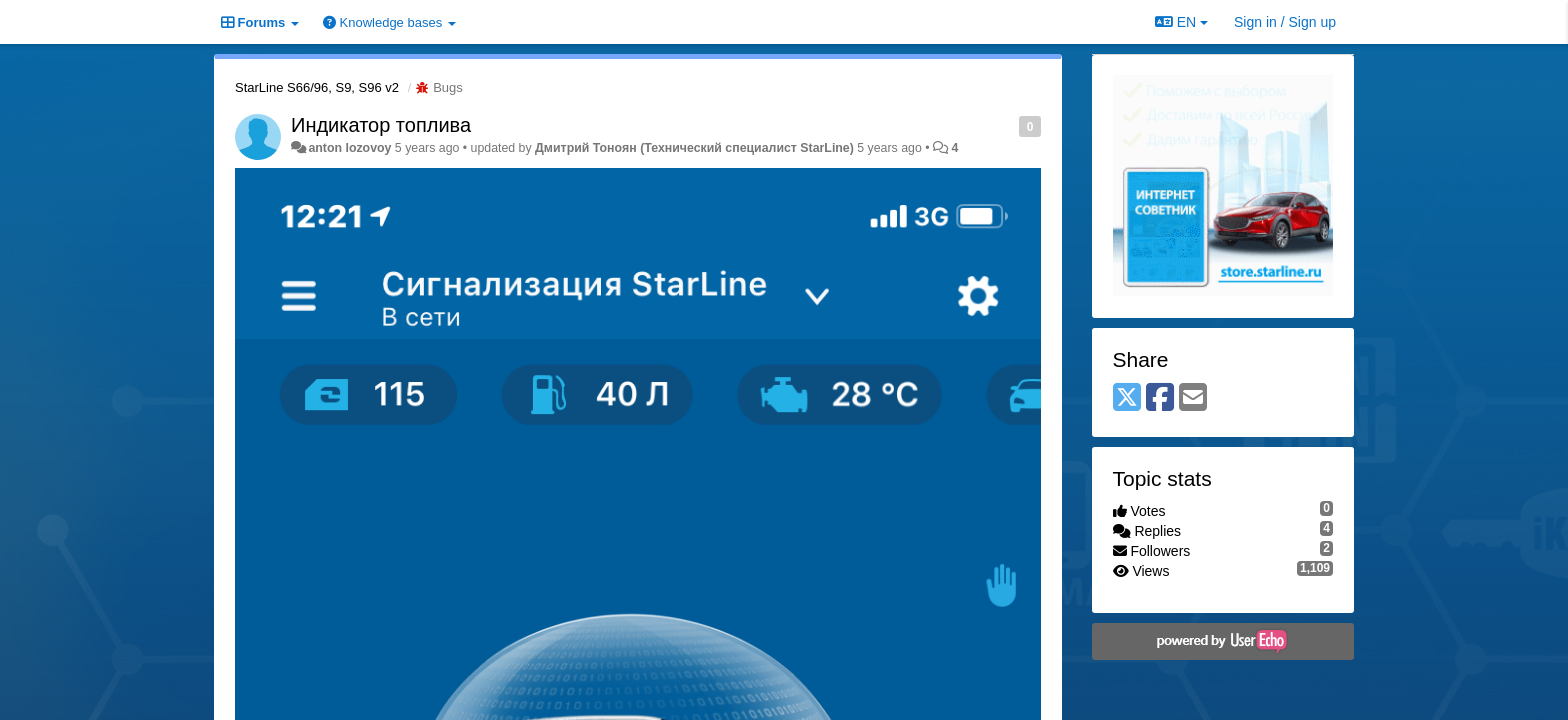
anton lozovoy (349, 148)
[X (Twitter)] (1127, 398)
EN (1181, 22)
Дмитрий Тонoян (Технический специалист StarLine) (694, 148)
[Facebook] (1160, 398)
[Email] (1193, 398)
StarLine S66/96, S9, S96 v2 (317, 87)
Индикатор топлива (381, 125)
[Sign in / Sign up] (1285, 22)
